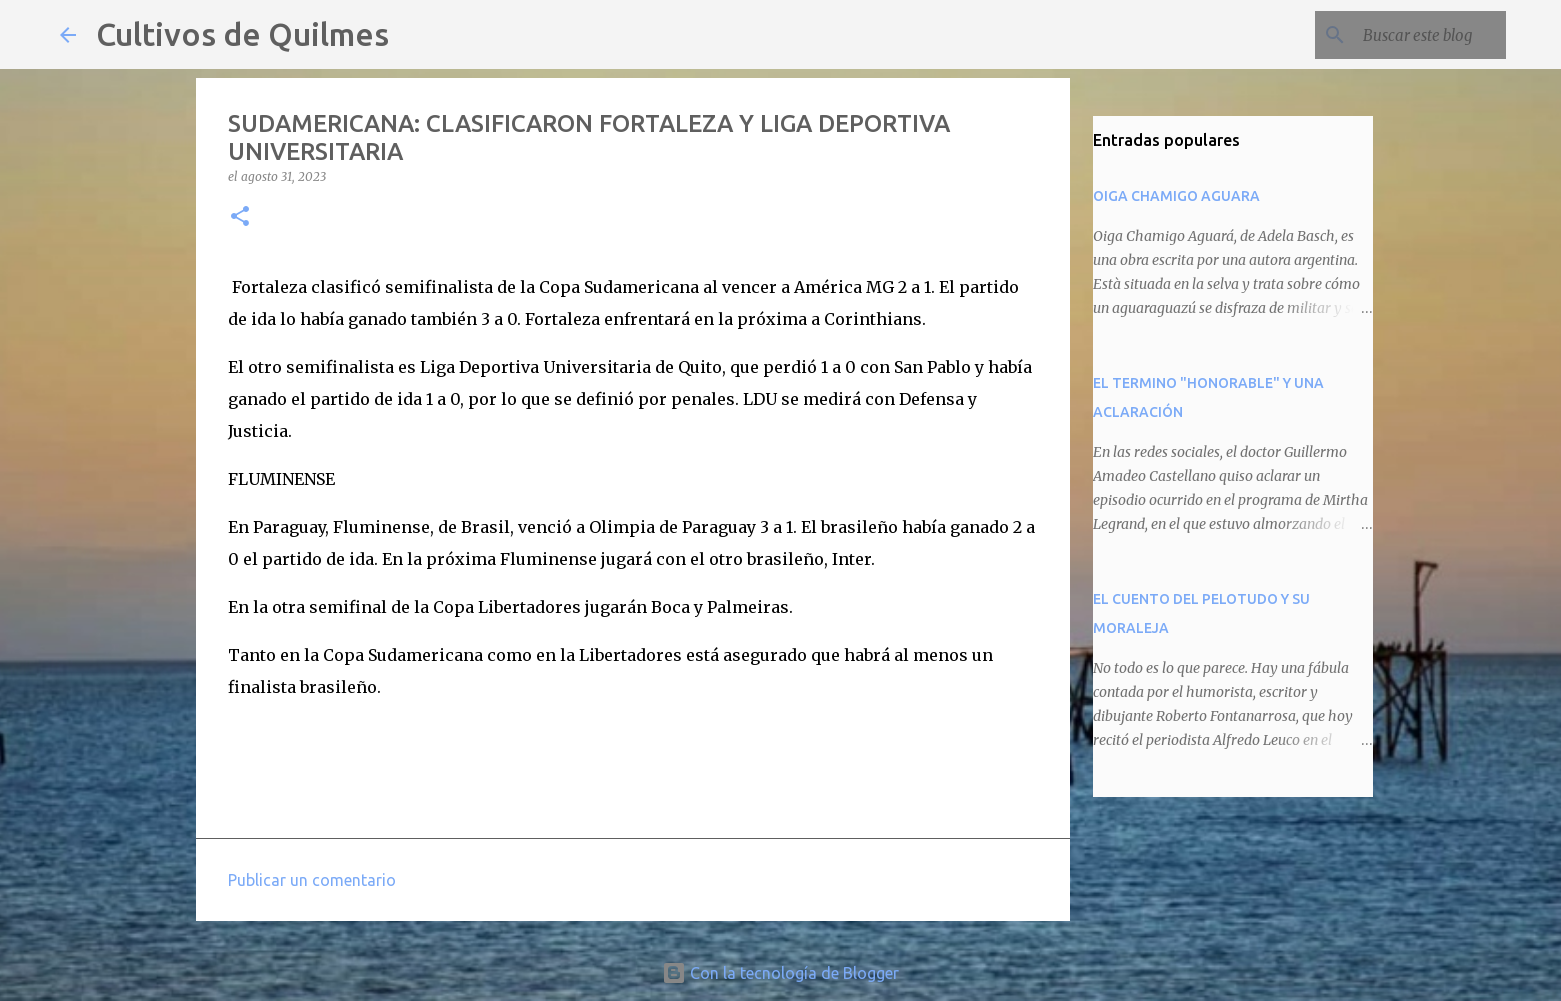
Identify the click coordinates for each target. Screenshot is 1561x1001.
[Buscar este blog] (1401, 35)
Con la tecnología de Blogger (780, 973)
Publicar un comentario (312, 880)
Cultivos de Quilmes (242, 34)
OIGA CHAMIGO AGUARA (1176, 196)
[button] (240, 217)
